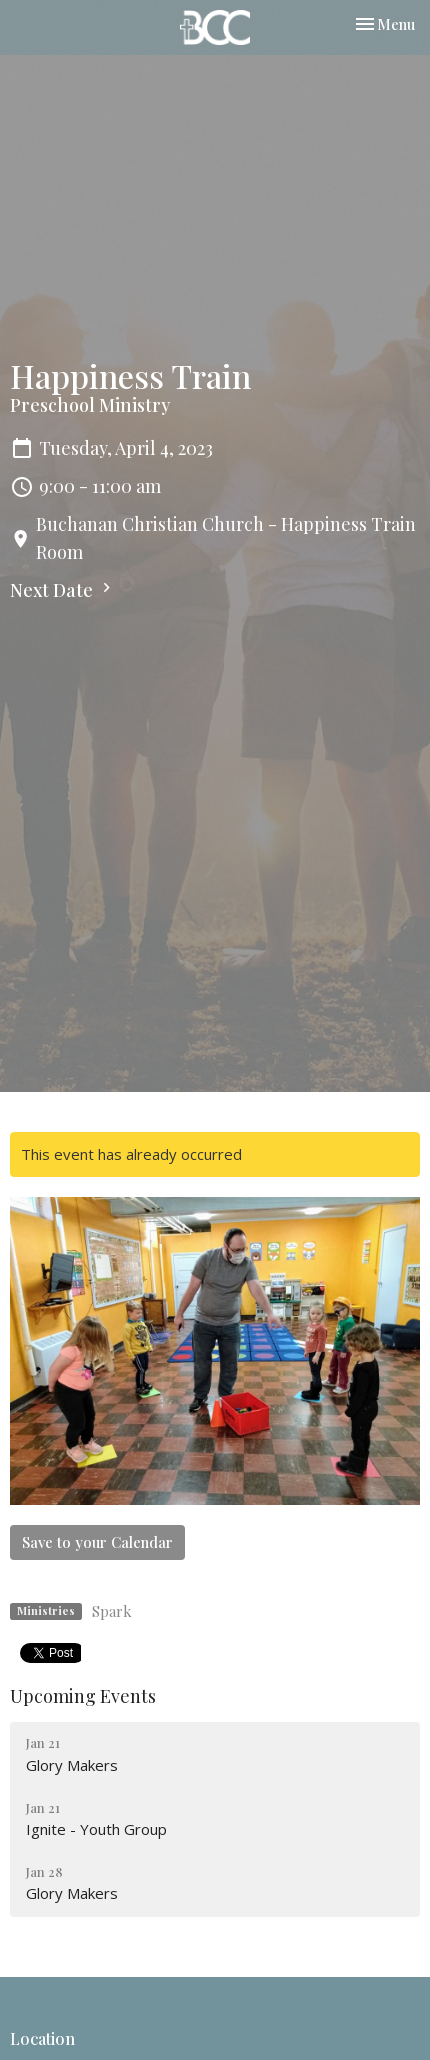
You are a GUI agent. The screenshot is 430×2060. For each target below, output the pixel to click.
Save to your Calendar (97, 1542)
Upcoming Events (83, 1696)
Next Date (63, 590)
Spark (112, 1611)
